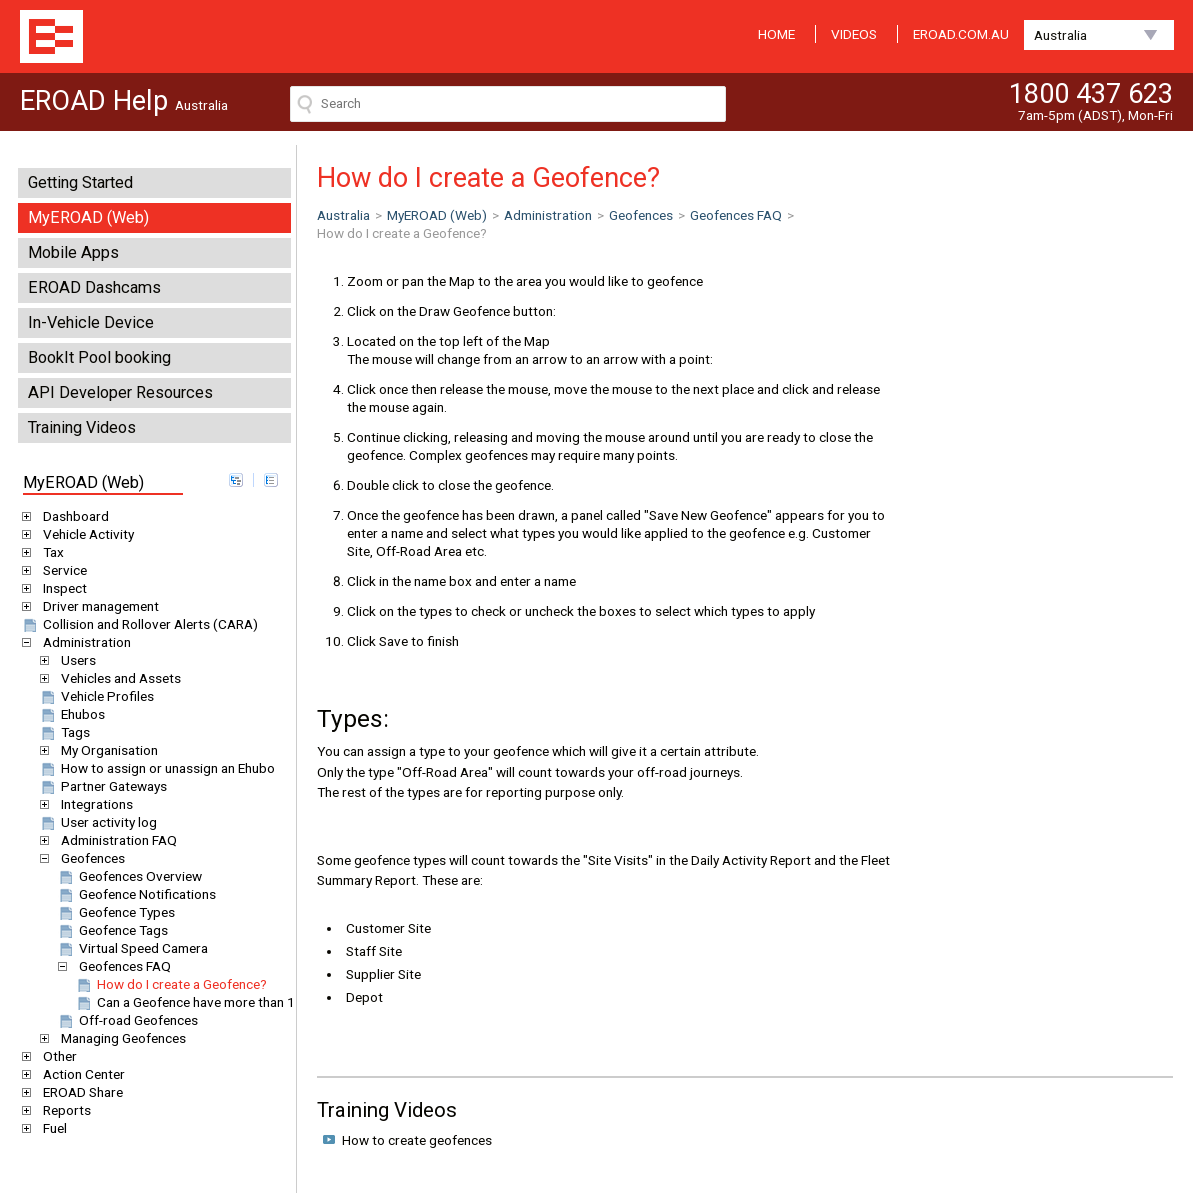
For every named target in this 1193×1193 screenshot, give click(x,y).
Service (61, 570)
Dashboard (72, 516)
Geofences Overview (129, 876)
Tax (50, 552)
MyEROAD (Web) (88, 217)
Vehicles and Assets (117, 678)
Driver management (97, 606)
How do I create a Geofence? (170, 984)
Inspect (61, 588)
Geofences (89, 858)
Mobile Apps (73, 252)
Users (75, 660)
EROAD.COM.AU (961, 34)
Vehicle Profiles (96, 696)
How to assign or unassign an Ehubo (156, 768)
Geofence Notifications (136, 894)
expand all (236, 480)
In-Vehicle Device (91, 322)
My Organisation (106, 750)
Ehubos (71, 714)
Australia (1060, 35)
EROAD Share (79, 1092)
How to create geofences (417, 1140)
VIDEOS (854, 34)
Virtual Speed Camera (132, 948)
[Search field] (508, 104)
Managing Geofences (120, 1038)
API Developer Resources (120, 392)
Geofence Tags (112, 930)
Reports (63, 1110)
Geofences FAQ (121, 966)
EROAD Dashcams (94, 287)
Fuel (51, 1128)
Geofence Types (115, 912)
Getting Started (80, 182)
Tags (64, 732)
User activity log (97, 822)
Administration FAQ (115, 840)
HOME (776, 34)
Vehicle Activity (85, 534)
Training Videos (82, 427)
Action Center (80, 1074)
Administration (83, 642)
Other (56, 1056)
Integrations (93, 804)
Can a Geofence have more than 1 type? (202, 1002)
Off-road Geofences (127, 1020)
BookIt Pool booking (99, 357)
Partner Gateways (102, 786)
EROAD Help (51, 36)
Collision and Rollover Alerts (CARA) (139, 624)
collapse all (271, 480)
